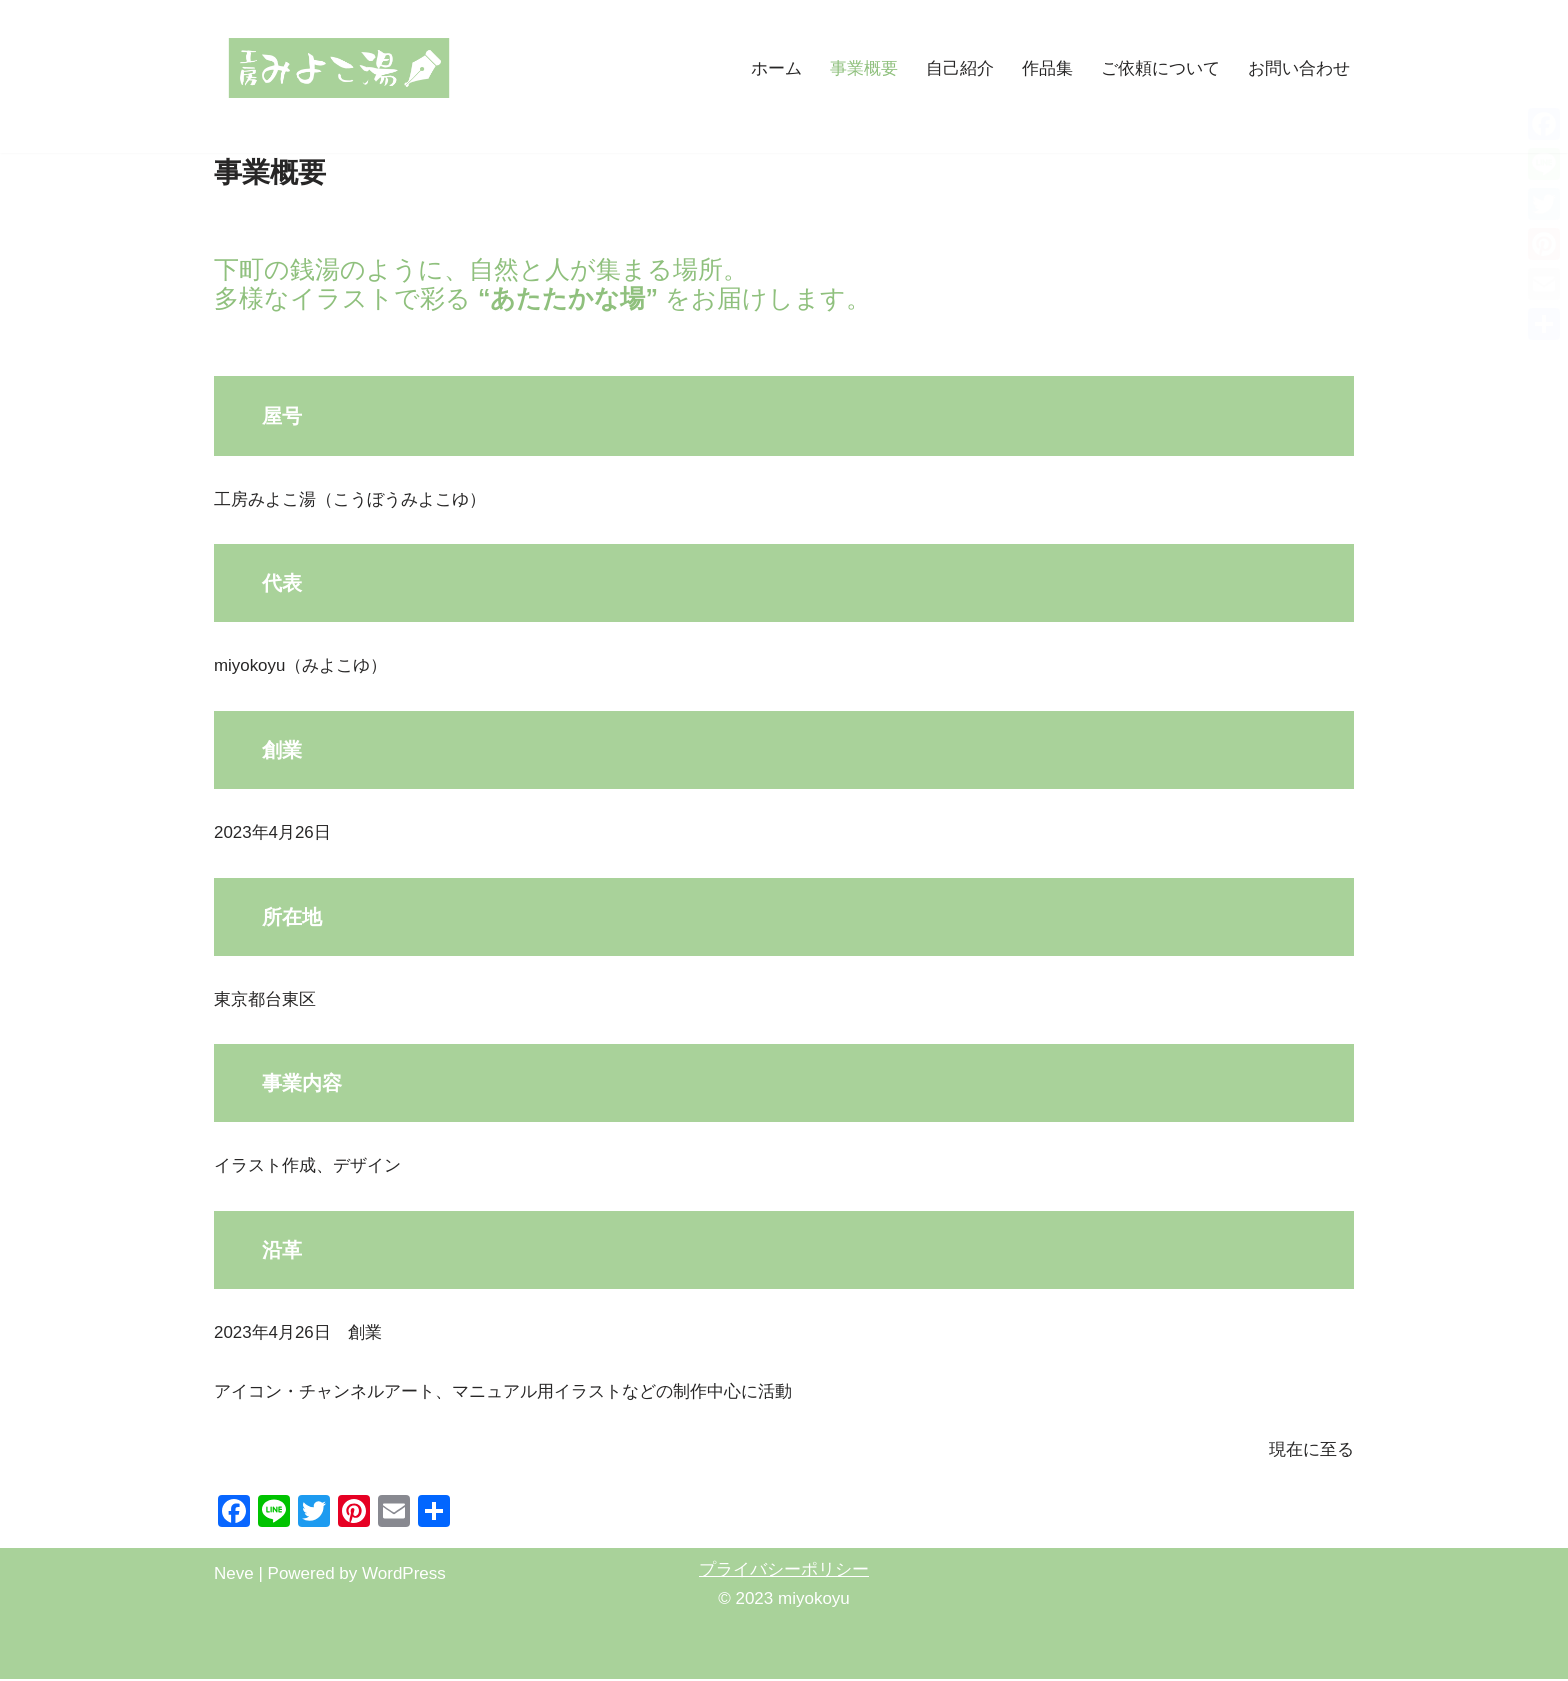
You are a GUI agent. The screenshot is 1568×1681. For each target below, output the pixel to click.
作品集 (1047, 68)
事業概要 (864, 68)
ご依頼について (1160, 68)
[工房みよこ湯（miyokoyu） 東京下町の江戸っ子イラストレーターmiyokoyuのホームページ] (339, 68)
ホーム (776, 68)
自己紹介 (960, 68)
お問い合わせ (1299, 68)
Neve (234, 1575)
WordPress (404, 1575)
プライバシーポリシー (784, 1571)
